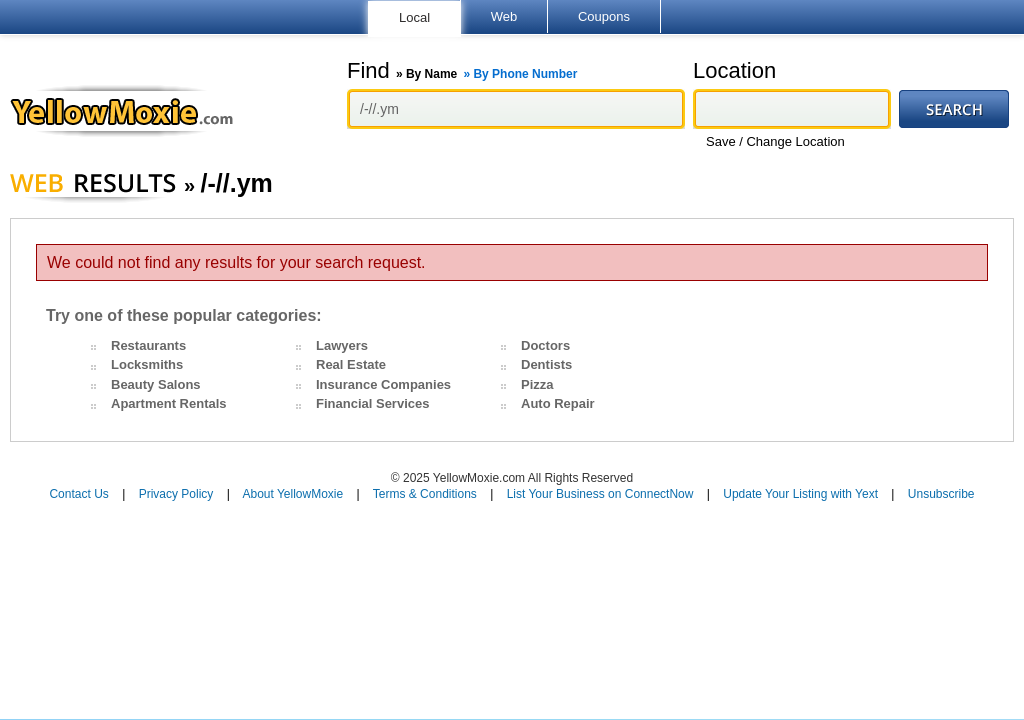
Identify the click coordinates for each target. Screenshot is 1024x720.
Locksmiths (147, 364)
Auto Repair (558, 403)
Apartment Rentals (169, 403)
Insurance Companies (383, 384)
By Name (431, 74)
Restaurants (148, 345)
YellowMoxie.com (131, 111)
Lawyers (342, 345)
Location (734, 71)
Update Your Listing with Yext (800, 494)
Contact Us (78, 494)
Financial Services (372, 403)
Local (414, 17)
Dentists (546, 364)
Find (462, 71)
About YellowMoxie (292, 494)
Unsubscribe (941, 494)
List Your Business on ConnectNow (600, 494)
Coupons (604, 16)
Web (504, 16)
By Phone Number (525, 74)
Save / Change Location (775, 141)
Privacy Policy (176, 494)
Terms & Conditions (425, 494)
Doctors (545, 345)
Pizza (537, 384)
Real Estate (351, 364)
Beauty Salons (156, 384)
